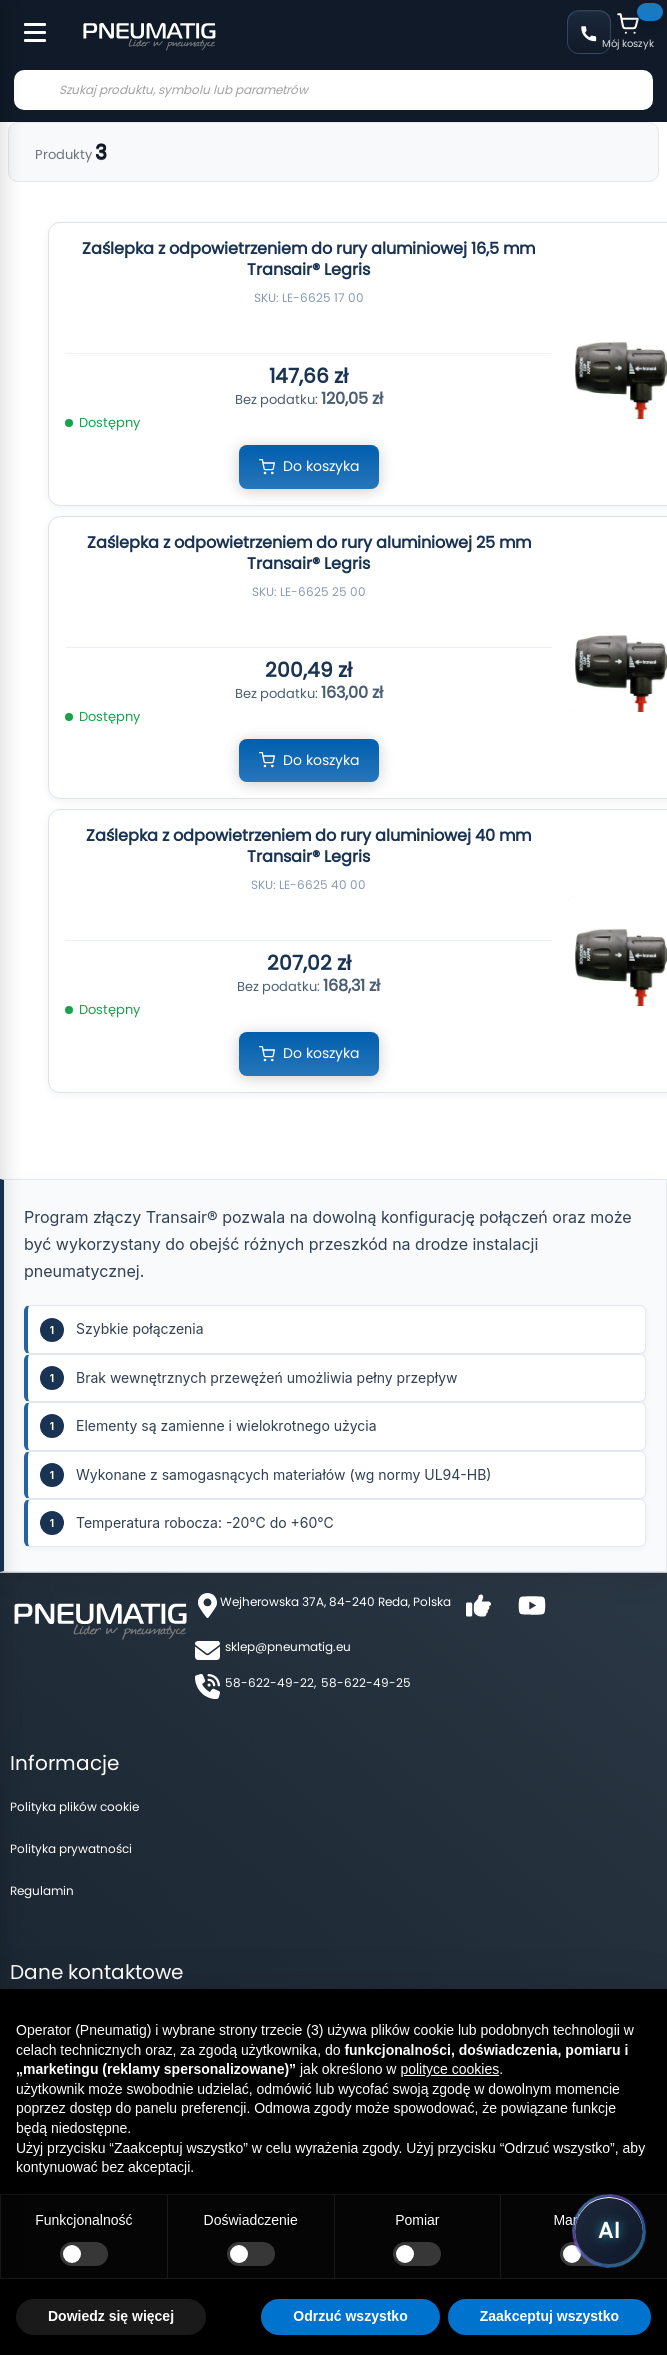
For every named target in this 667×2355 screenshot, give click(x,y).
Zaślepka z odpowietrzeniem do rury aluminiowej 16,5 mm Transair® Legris (308, 259)
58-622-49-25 (366, 1682)
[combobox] (333, 90)
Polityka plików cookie (74, 1806)
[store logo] (149, 34)
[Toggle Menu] (26, 22)
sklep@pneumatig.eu (288, 1646)
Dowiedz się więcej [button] (111, 2316)
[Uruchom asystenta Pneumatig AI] (609, 2231)
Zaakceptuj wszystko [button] (549, 2316)
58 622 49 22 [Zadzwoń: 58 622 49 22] (589, 32)
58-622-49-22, (270, 1682)
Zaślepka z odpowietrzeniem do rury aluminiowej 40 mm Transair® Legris (308, 846)
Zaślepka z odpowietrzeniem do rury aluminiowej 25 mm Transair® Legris (309, 553)
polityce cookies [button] (449, 2069)
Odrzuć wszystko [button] (350, 2316)
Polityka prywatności (71, 1848)
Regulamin (42, 1890)
